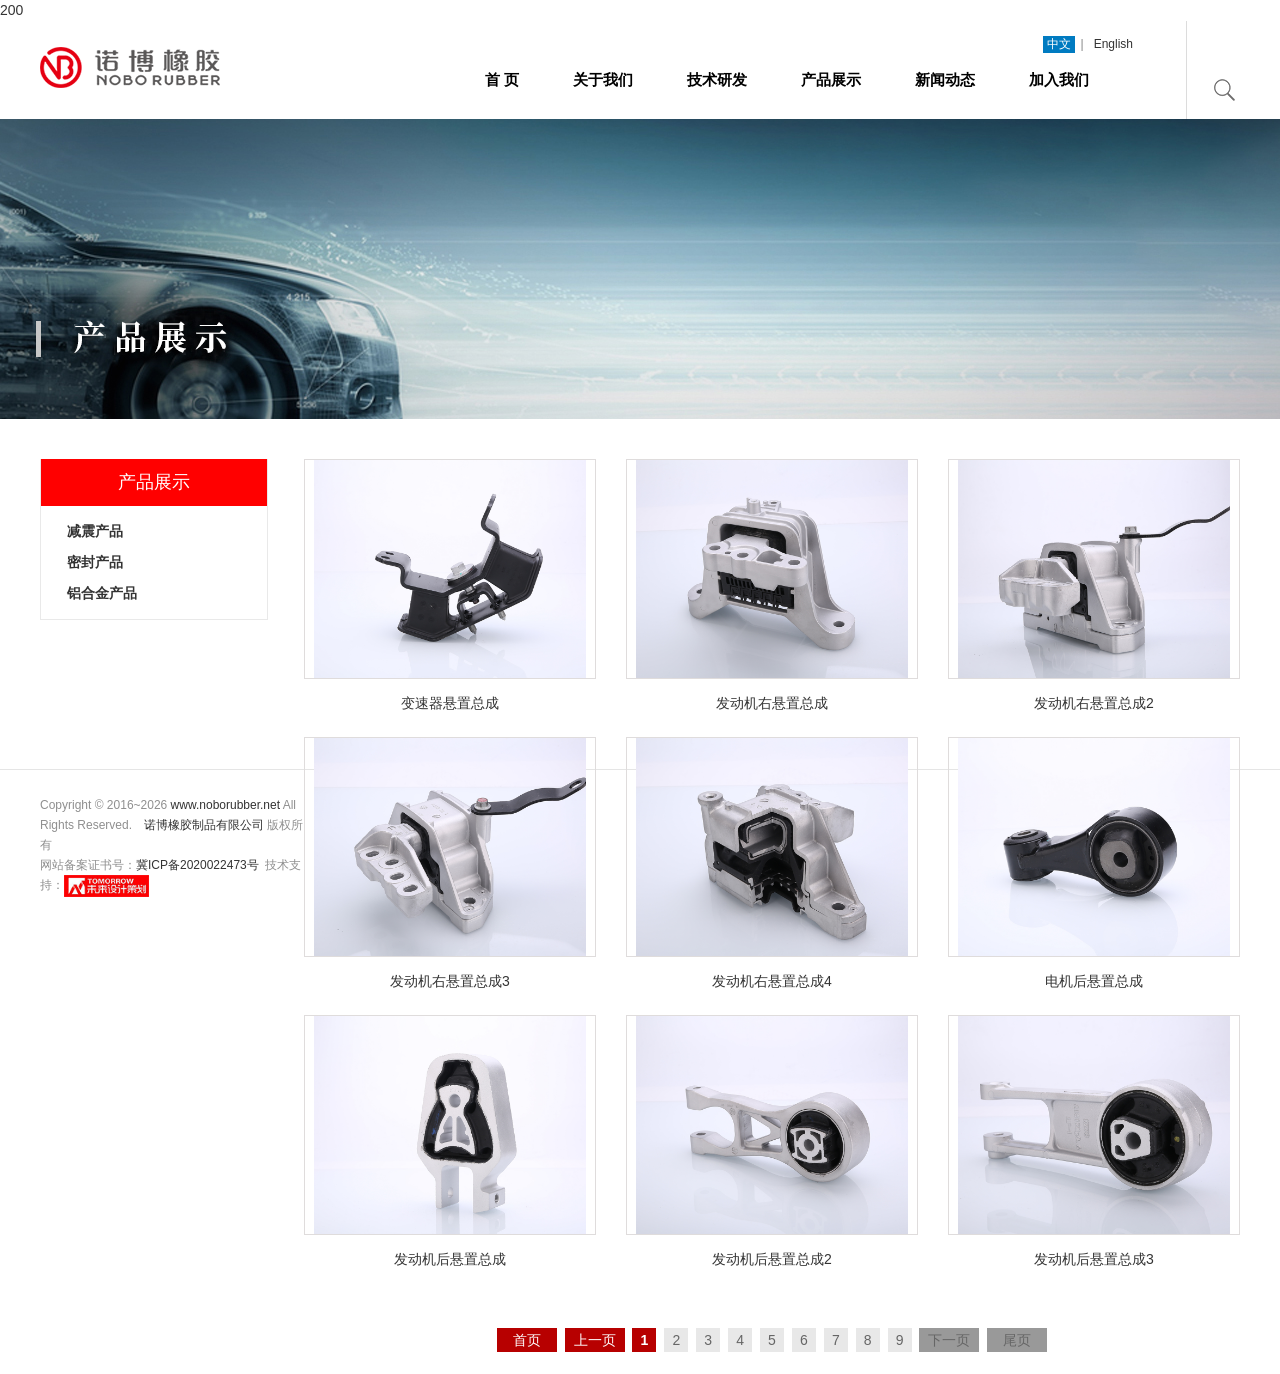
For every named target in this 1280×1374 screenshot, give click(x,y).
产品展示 (831, 79)
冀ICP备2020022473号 (197, 865)
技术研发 (717, 79)
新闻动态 (945, 79)
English (1113, 44)
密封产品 (95, 562)
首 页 (502, 79)
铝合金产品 (102, 593)
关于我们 (603, 79)
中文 (1059, 44)
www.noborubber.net (225, 805)
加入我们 (1059, 79)
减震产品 (95, 531)
